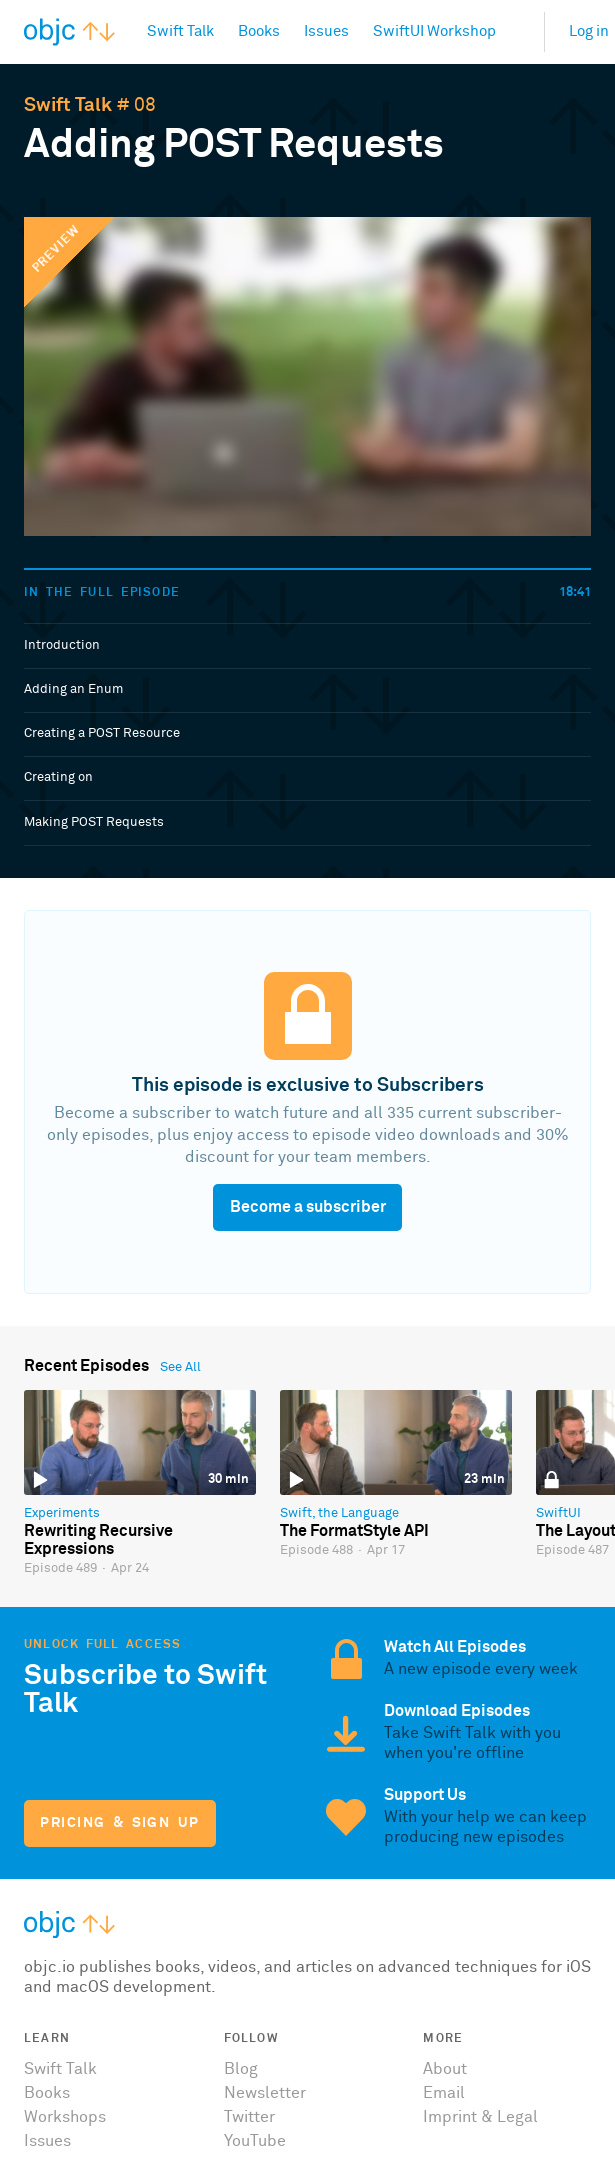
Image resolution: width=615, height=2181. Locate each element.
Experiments (62, 1513)
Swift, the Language (339, 1513)
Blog (241, 2069)
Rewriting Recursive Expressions (98, 1540)
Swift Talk (68, 105)
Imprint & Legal (480, 2117)
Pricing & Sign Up (119, 1823)
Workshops (65, 2117)
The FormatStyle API (354, 1531)
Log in (589, 31)
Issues (47, 2141)
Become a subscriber (308, 1207)
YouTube (255, 2141)
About (445, 2069)
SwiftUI (558, 1513)
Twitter (249, 2117)
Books (47, 2093)
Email (444, 2093)
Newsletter (265, 2093)
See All (180, 1367)
